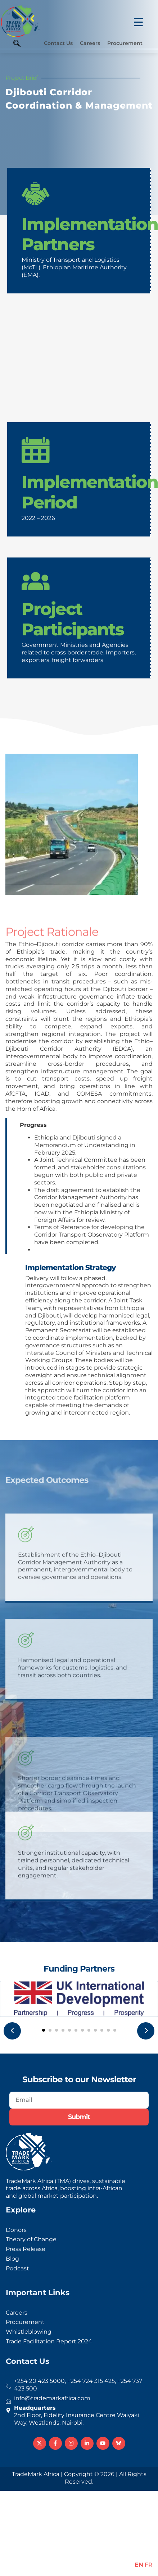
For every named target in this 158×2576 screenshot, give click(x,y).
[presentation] (12, 2031)
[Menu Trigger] (134, 19)
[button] (43, 2030)
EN (139, 2564)
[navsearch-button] (17, 44)
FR (149, 2564)
